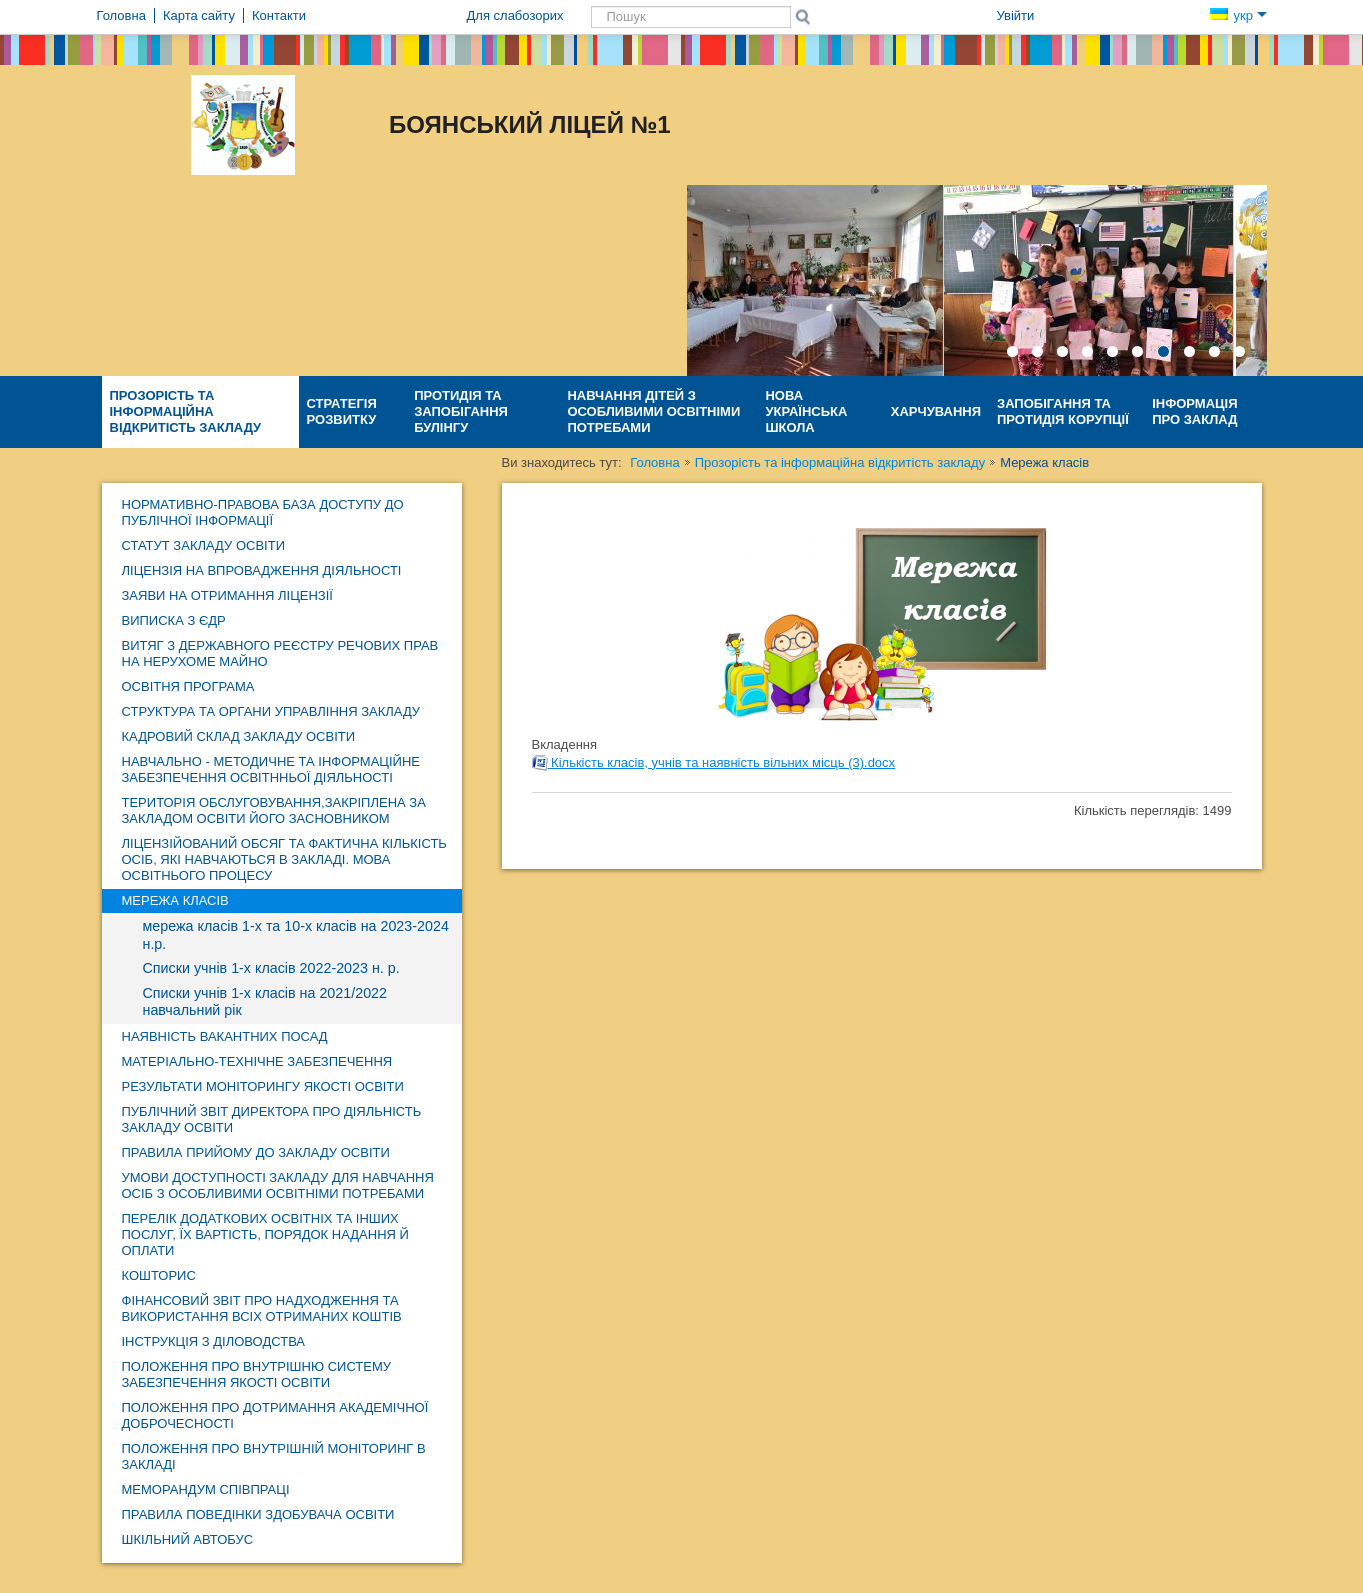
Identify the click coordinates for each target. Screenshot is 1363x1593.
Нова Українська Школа (806, 411)
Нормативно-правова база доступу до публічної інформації (263, 512)
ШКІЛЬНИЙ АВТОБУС (188, 1539)
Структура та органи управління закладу (271, 711)
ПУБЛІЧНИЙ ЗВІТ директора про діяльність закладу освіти (272, 1119)
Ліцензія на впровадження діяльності (262, 570)
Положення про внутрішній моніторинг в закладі (274, 1456)
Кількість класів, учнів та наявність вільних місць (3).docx (714, 762)
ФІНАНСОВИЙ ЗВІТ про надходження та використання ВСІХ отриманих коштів (262, 1308)
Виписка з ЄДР (174, 620)
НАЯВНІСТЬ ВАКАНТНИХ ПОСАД (225, 1036)
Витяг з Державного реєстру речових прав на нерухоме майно (280, 653)
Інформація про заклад (1194, 411)
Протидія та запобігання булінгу (461, 411)
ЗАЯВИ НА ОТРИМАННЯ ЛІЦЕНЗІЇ (227, 595)
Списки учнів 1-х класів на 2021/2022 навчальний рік (265, 1002)
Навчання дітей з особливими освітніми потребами (653, 411)
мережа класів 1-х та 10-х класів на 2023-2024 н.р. (296, 935)
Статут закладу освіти (204, 545)
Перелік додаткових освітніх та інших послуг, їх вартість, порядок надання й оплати (265, 1234)
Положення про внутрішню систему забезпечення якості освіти (257, 1374)
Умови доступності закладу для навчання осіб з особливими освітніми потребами (278, 1185)
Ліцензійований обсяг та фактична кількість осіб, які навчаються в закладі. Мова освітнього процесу (284, 859)
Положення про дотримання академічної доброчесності (275, 1415)
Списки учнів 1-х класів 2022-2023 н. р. (271, 968)
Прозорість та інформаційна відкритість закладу (186, 411)
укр (1238, 15)
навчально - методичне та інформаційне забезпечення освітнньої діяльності (271, 769)
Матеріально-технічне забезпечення (257, 1061)
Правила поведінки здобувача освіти (258, 1514)
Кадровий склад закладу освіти (239, 736)
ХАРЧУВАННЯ (936, 411)
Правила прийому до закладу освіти (256, 1152)
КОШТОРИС (159, 1275)
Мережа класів (175, 900)
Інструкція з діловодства (214, 1341)
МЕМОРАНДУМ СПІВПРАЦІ (206, 1489)
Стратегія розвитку (342, 411)
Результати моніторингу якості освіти (263, 1086)
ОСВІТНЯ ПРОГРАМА (188, 686)
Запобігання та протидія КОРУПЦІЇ (1063, 411)
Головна (654, 462)
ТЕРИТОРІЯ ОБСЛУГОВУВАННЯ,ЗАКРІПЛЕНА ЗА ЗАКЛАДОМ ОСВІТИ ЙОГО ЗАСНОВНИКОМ (274, 810)
